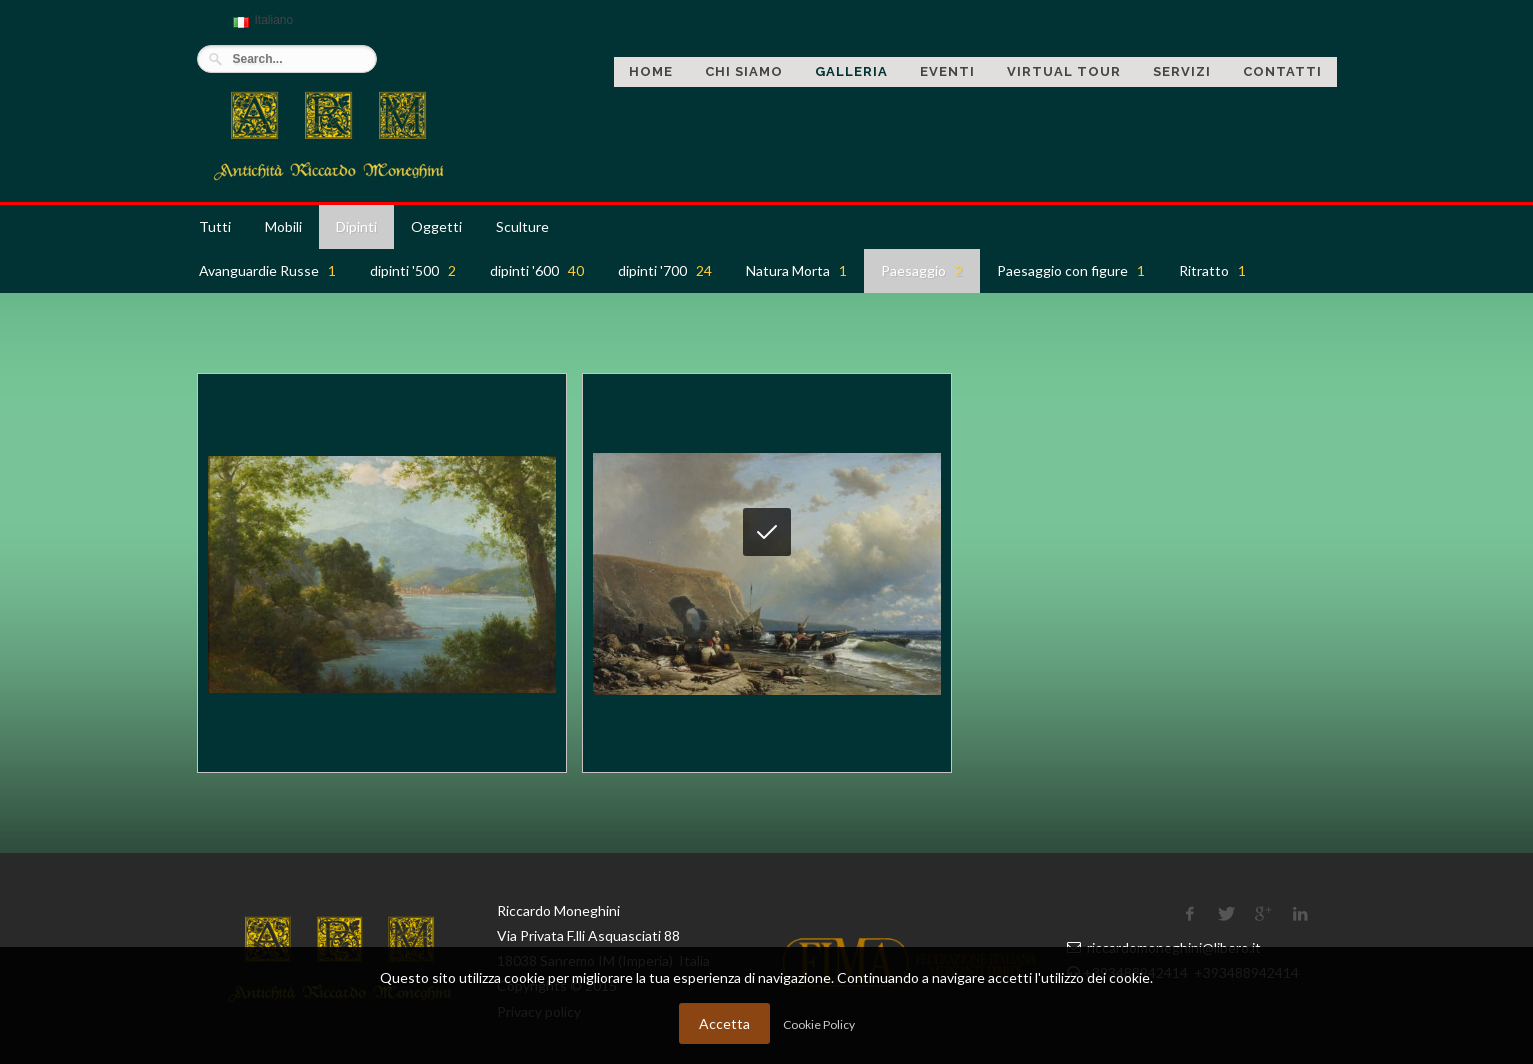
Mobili (283, 226)
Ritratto (1212, 270)
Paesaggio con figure (1071, 270)
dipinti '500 (413, 270)
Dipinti (356, 226)
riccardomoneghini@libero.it (1174, 947)
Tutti (215, 226)
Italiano (260, 29)
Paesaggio (922, 270)
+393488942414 (1137, 972)
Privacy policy (539, 1011)
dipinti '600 (537, 270)
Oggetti (436, 226)
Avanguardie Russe (267, 270)
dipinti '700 (665, 270)
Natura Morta (796, 270)
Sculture (522, 226)
